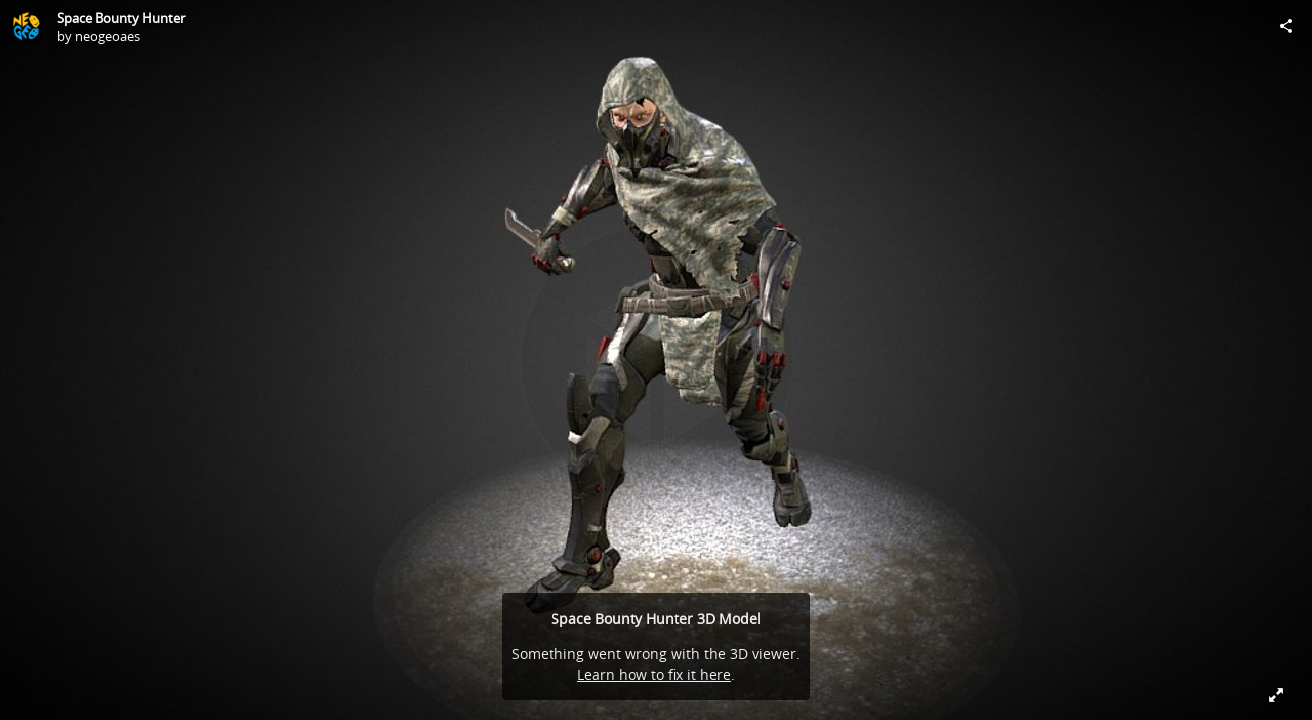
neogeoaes (107, 36)
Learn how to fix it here (654, 674)
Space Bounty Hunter (121, 18)
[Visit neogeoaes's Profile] (26, 26)
